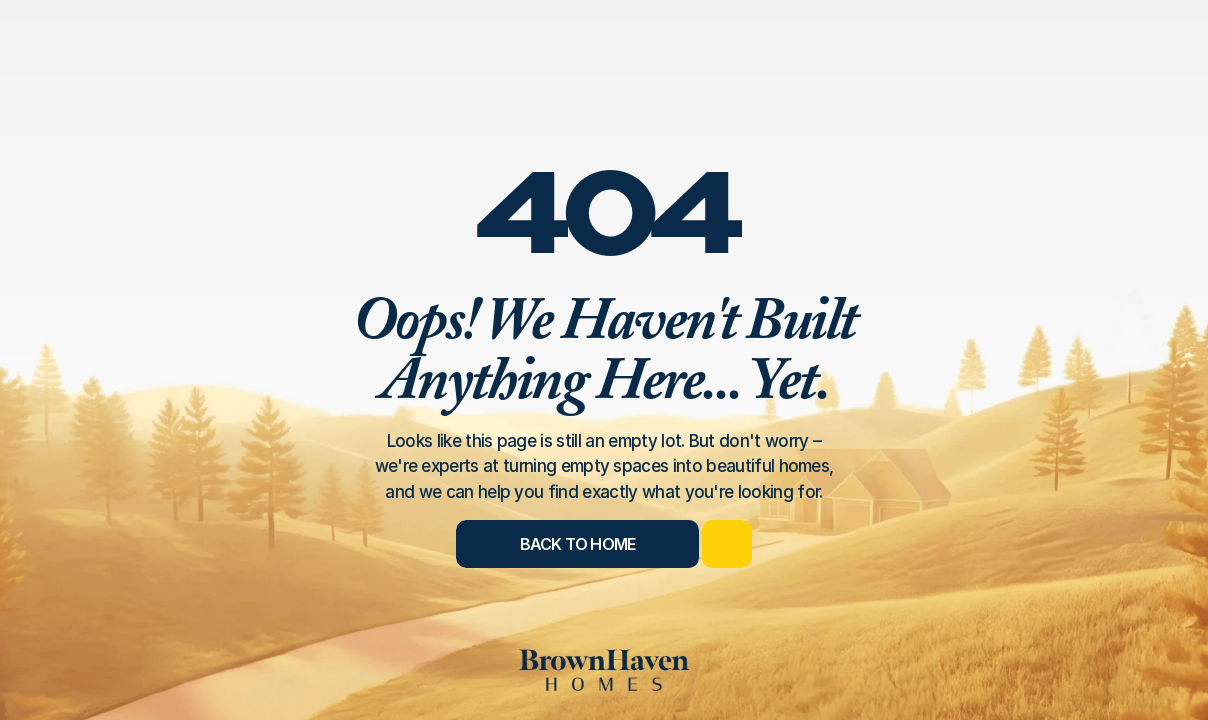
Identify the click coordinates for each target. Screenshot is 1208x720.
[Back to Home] (577, 544)
